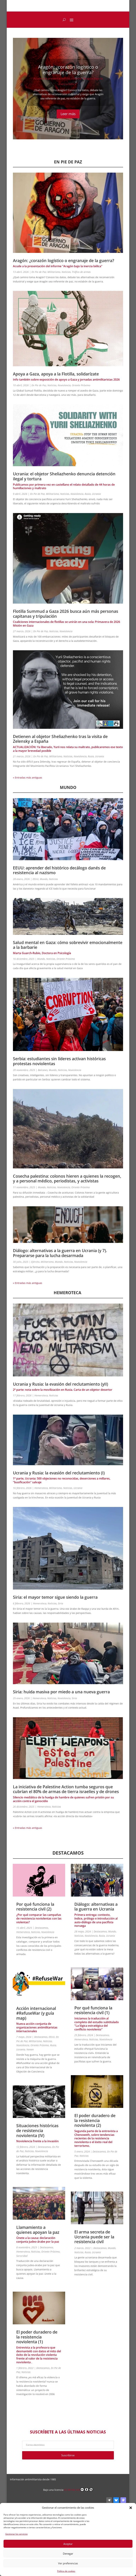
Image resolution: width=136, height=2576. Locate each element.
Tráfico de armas (81, 272)
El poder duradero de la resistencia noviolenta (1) (36, 2337)
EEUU (36, 879)
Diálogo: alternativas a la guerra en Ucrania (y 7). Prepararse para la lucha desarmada (60, 1253)
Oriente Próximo (81, 385)
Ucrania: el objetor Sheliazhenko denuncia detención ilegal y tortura (64, 476)
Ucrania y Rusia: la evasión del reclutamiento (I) (59, 1473)
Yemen (30, 2049)
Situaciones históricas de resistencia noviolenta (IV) (37, 2130)
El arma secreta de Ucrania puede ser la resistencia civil (94, 2236)
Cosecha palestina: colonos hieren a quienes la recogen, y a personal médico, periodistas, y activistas (67, 1178)
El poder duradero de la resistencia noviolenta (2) (94, 2120)
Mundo (44, 879)
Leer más (68, 113)
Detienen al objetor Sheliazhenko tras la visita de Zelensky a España (60, 739)
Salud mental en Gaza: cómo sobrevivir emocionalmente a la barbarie (67, 945)
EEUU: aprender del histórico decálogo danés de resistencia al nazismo (59, 870)
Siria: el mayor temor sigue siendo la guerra (55, 1597)
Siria (60, 1603)
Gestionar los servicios (16, 2534)
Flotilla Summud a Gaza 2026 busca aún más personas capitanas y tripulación (65, 613)
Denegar (68, 2553)
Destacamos (41, 1927)
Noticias (66, 272)
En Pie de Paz (68, 162)
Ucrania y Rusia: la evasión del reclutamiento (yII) (60, 1384)
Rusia (88, 494)
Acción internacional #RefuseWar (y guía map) (36, 2013)
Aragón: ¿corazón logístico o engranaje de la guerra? (68, 70)
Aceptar (68, 2544)
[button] (130, 2508)
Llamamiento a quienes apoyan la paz (37, 2229)
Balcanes (43, 1070)
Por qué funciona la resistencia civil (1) (93, 2010)
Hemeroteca (41, 1395)
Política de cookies (66, 2571)
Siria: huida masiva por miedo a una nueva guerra (61, 1692)
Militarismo (53, 272)
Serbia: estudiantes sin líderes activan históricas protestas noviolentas (59, 1061)
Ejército (35, 1261)
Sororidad (21, 2255)
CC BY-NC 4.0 (78, 2489)
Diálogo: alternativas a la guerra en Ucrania (96, 1906)
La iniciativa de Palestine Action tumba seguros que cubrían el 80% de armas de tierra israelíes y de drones (66, 1789)
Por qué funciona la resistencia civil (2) (35, 1906)
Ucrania (96, 494)
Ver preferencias (68, 2563)
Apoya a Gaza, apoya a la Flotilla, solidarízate (56, 374)
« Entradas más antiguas (27, 777)
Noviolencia (64, 385)
